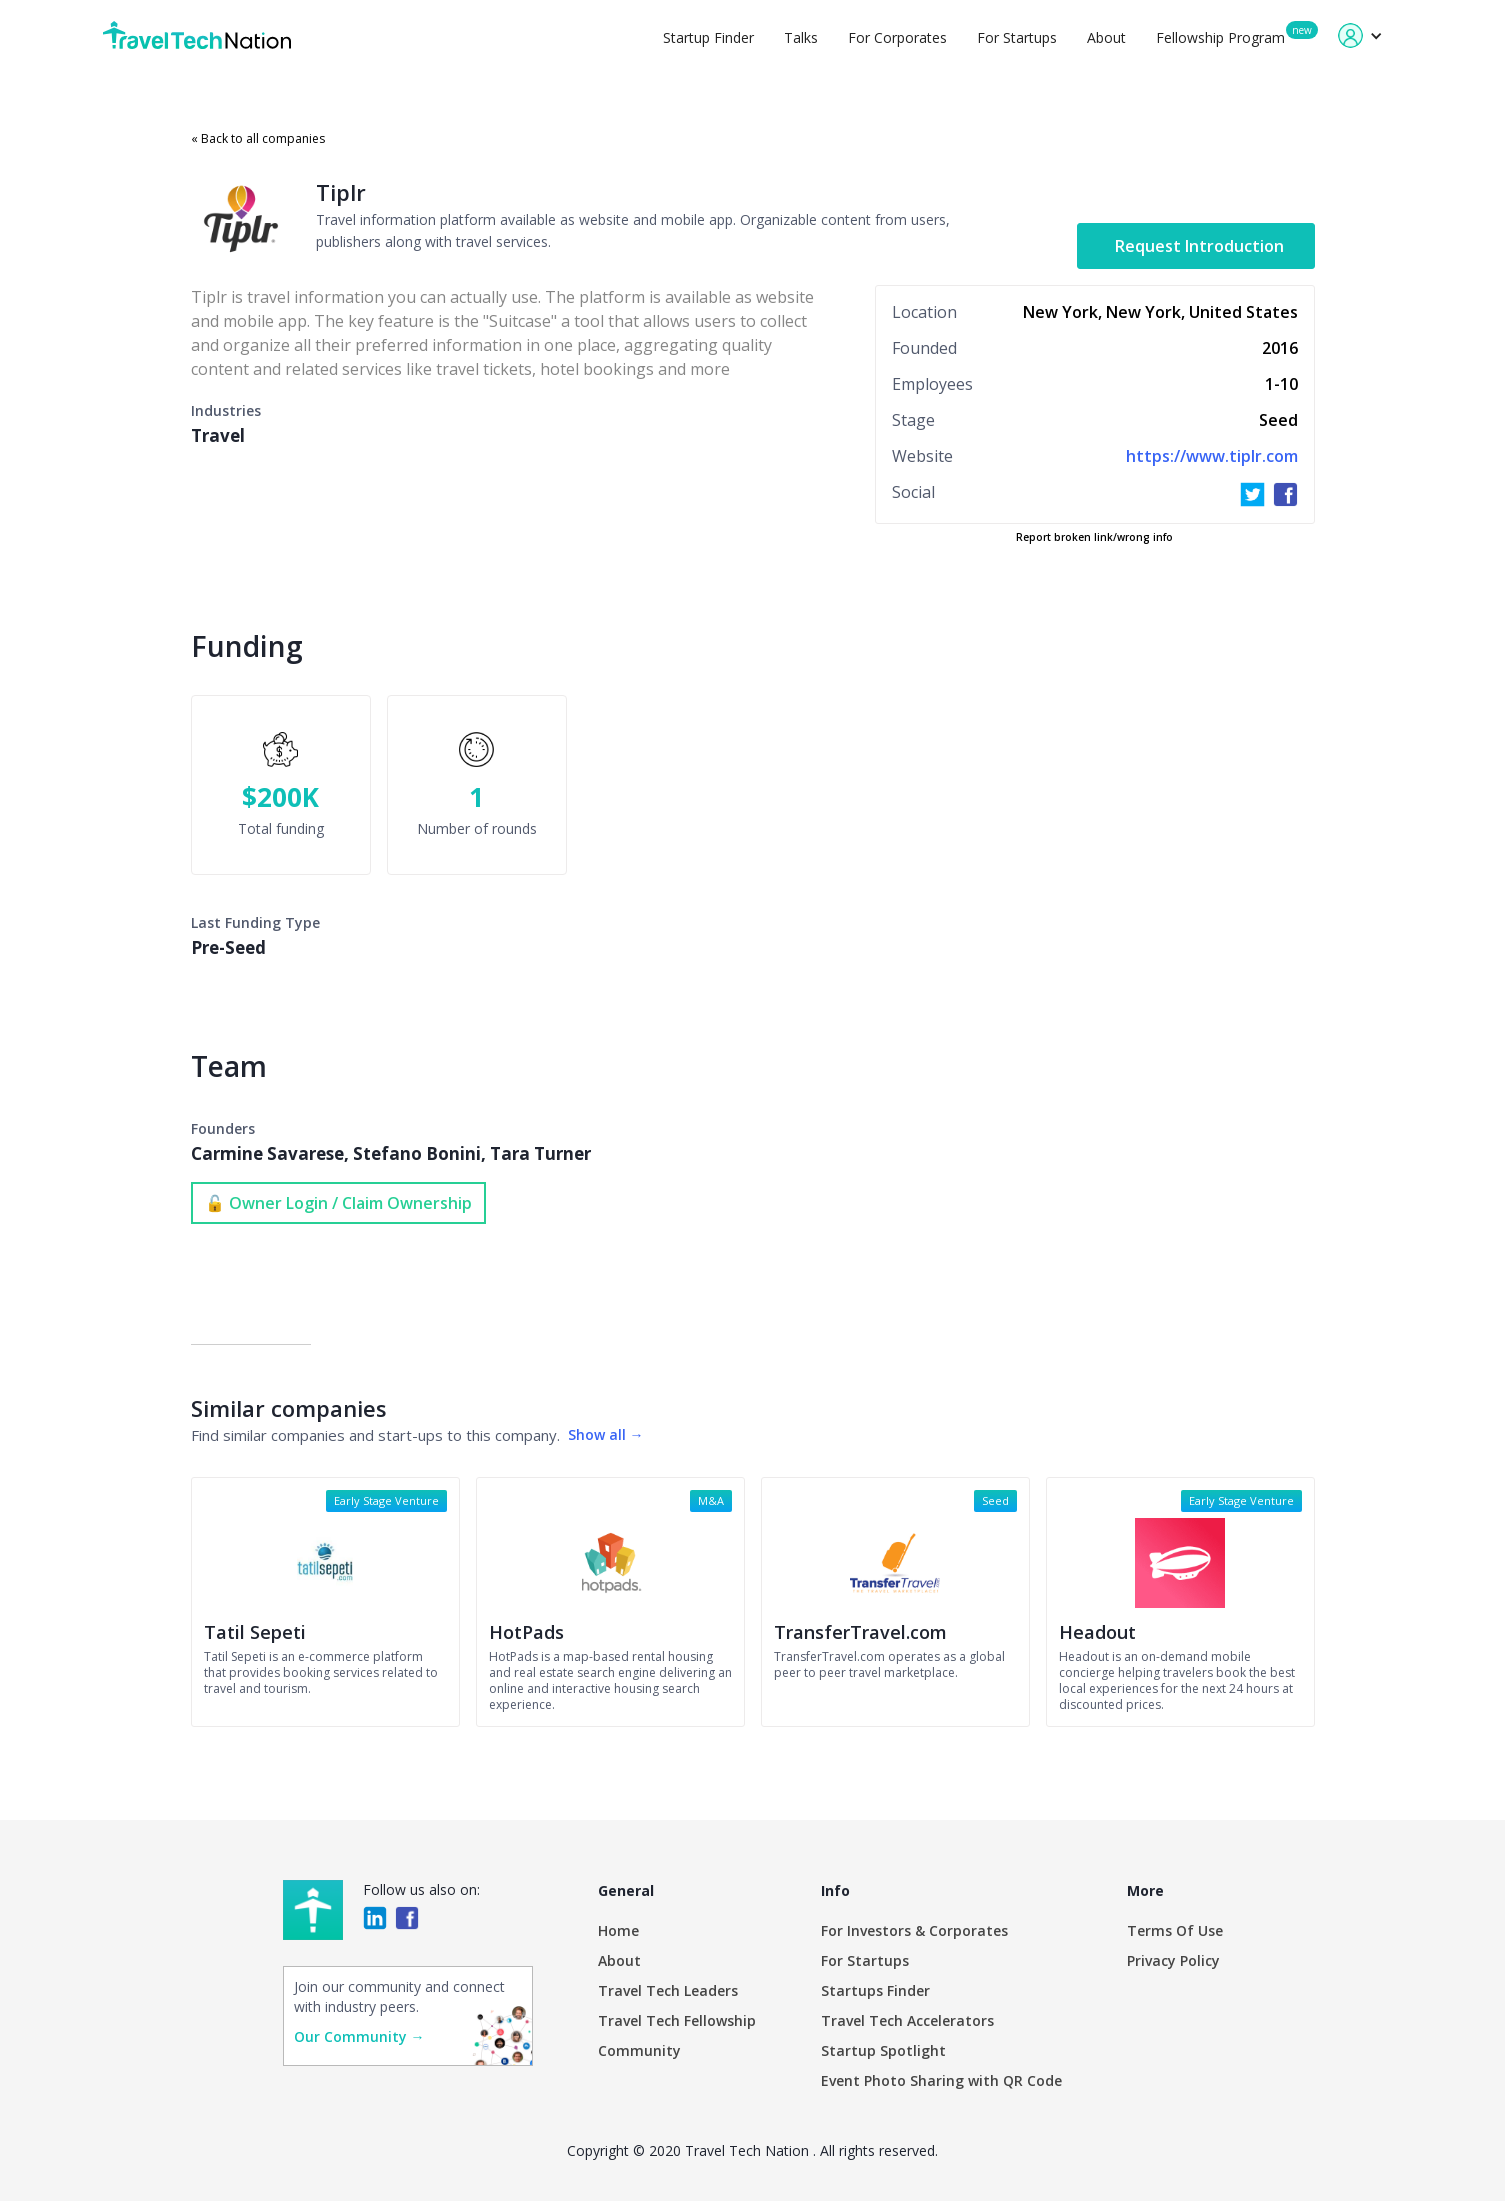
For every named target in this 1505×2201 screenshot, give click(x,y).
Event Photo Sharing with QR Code (941, 2080)
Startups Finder (875, 1990)
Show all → (606, 1434)
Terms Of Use (1175, 1930)
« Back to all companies (258, 138)
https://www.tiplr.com (1212, 456)
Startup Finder (708, 37)
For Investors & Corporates (914, 1930)
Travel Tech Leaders (668, 1990)
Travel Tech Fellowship (677, 2020)
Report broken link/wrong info (1094, 537)
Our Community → (359, 2036)
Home (618, 1930)
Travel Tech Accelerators (907, 2020)
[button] (1360, 35)
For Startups (1017, 37)
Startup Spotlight (883, 2050)
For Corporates (897, 37)
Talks (801, 37)
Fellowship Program (1220, 37)
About (1106, 37)
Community (639, 2050)
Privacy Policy (1173, 1960)
